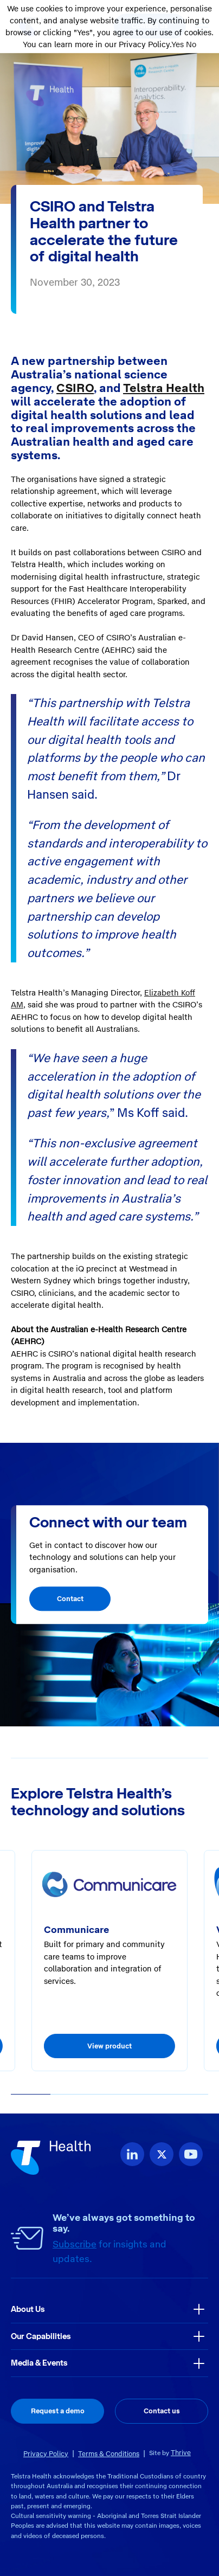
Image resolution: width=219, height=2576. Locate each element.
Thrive (181, 2452)
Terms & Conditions (108, 2453)
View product (109, 2046)
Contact (70, 1598)
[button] (30, 2094)
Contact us (162, 2411)
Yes (177, 44)
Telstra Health (163, 388)
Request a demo (58, 2411)
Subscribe (74, 2244)
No (191, 44)
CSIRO (75, 388)
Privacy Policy (45, 2453)
